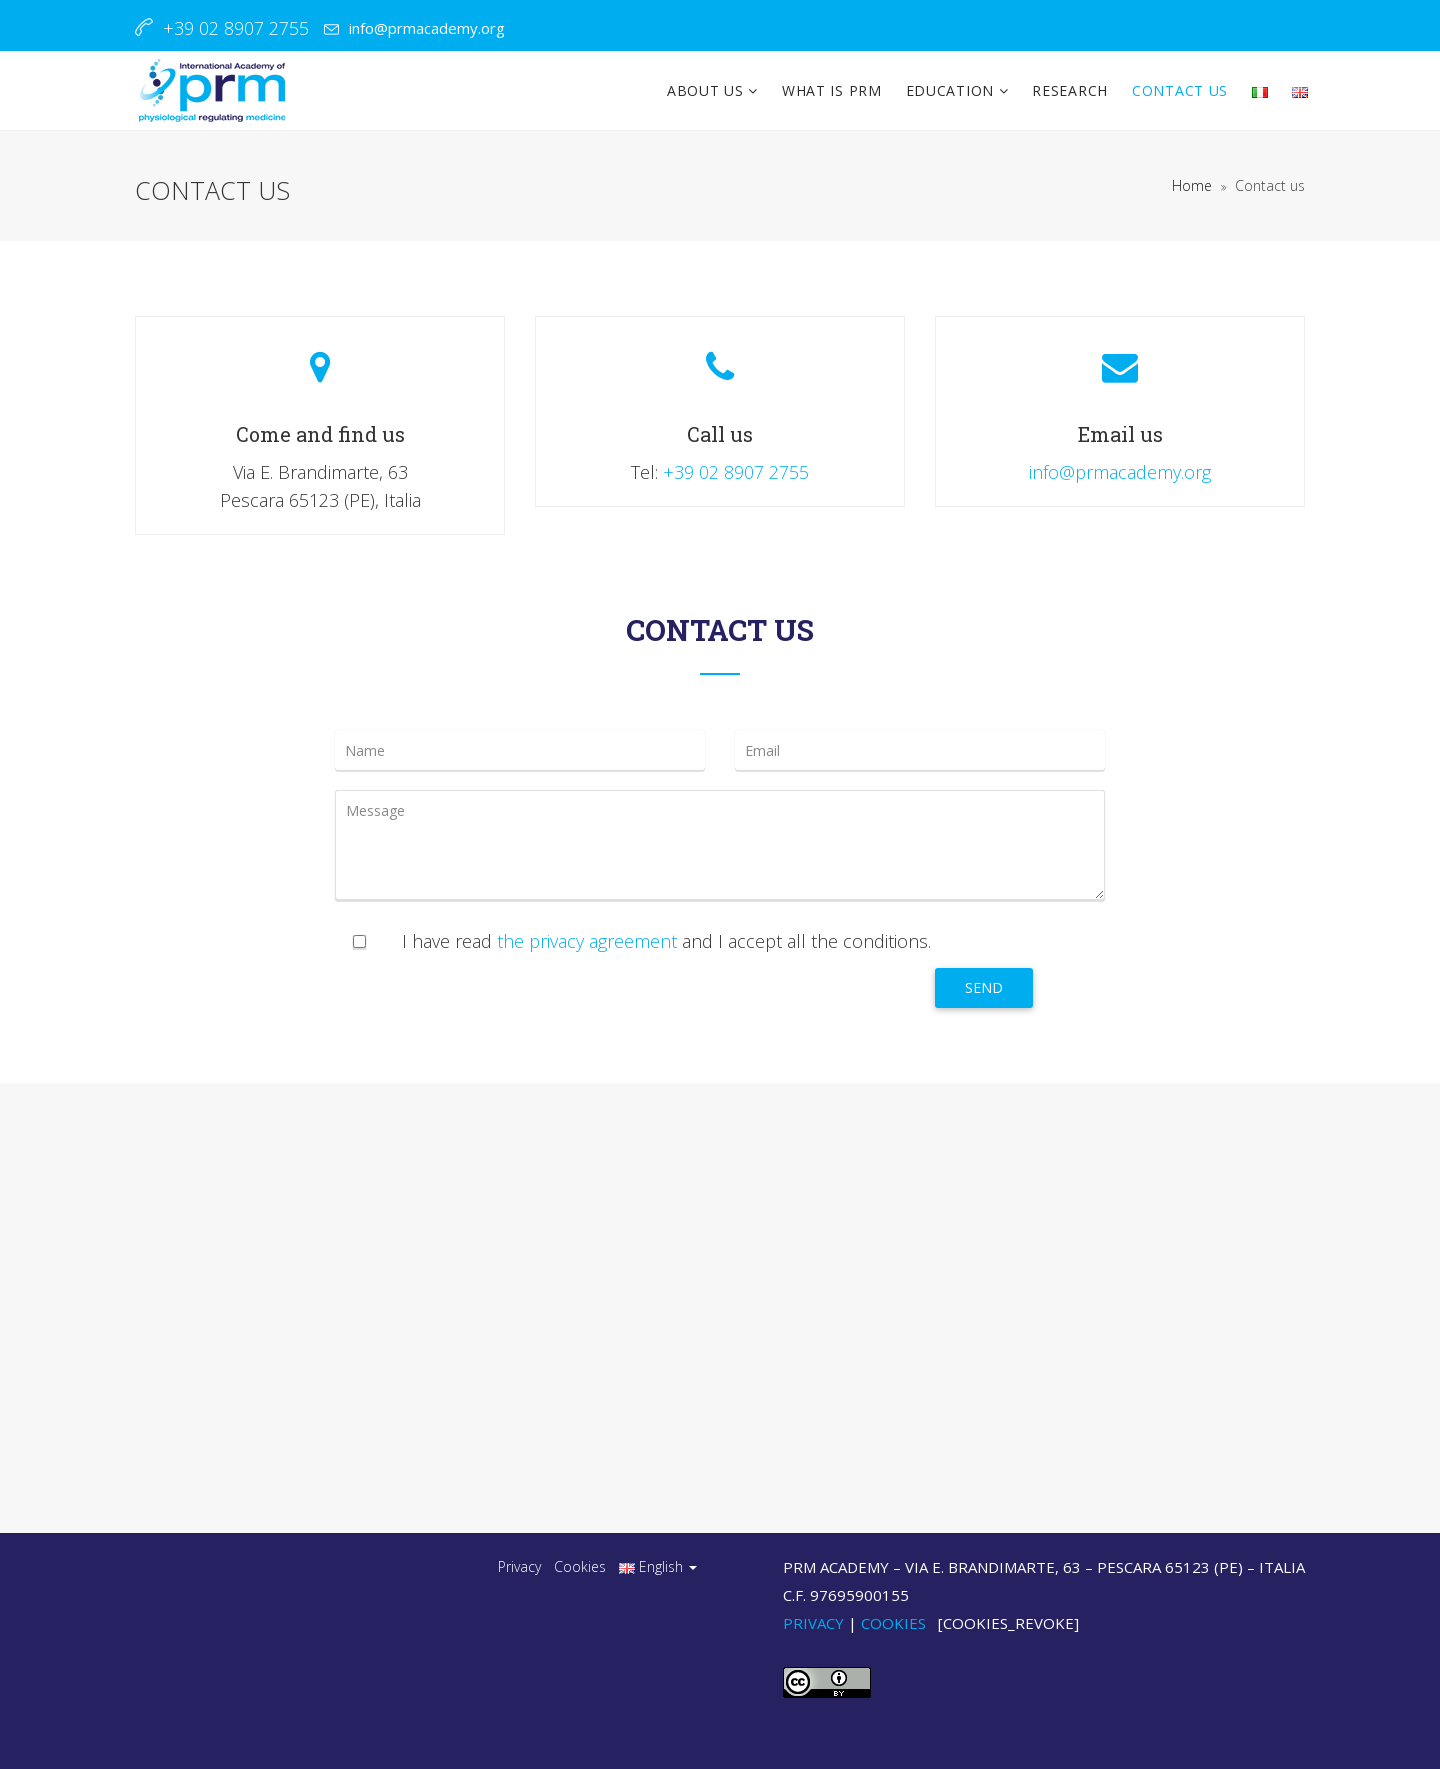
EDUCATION (952, 90)
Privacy (519, 1566)
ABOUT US (707, 90)
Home (1192, 185)
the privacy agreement (587, 941)
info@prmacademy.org (427, 28)
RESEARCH (1070, 90)
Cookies (580, 1566)
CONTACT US (1180, 90)
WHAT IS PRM (832, 90)
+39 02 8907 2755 (736, 472)
